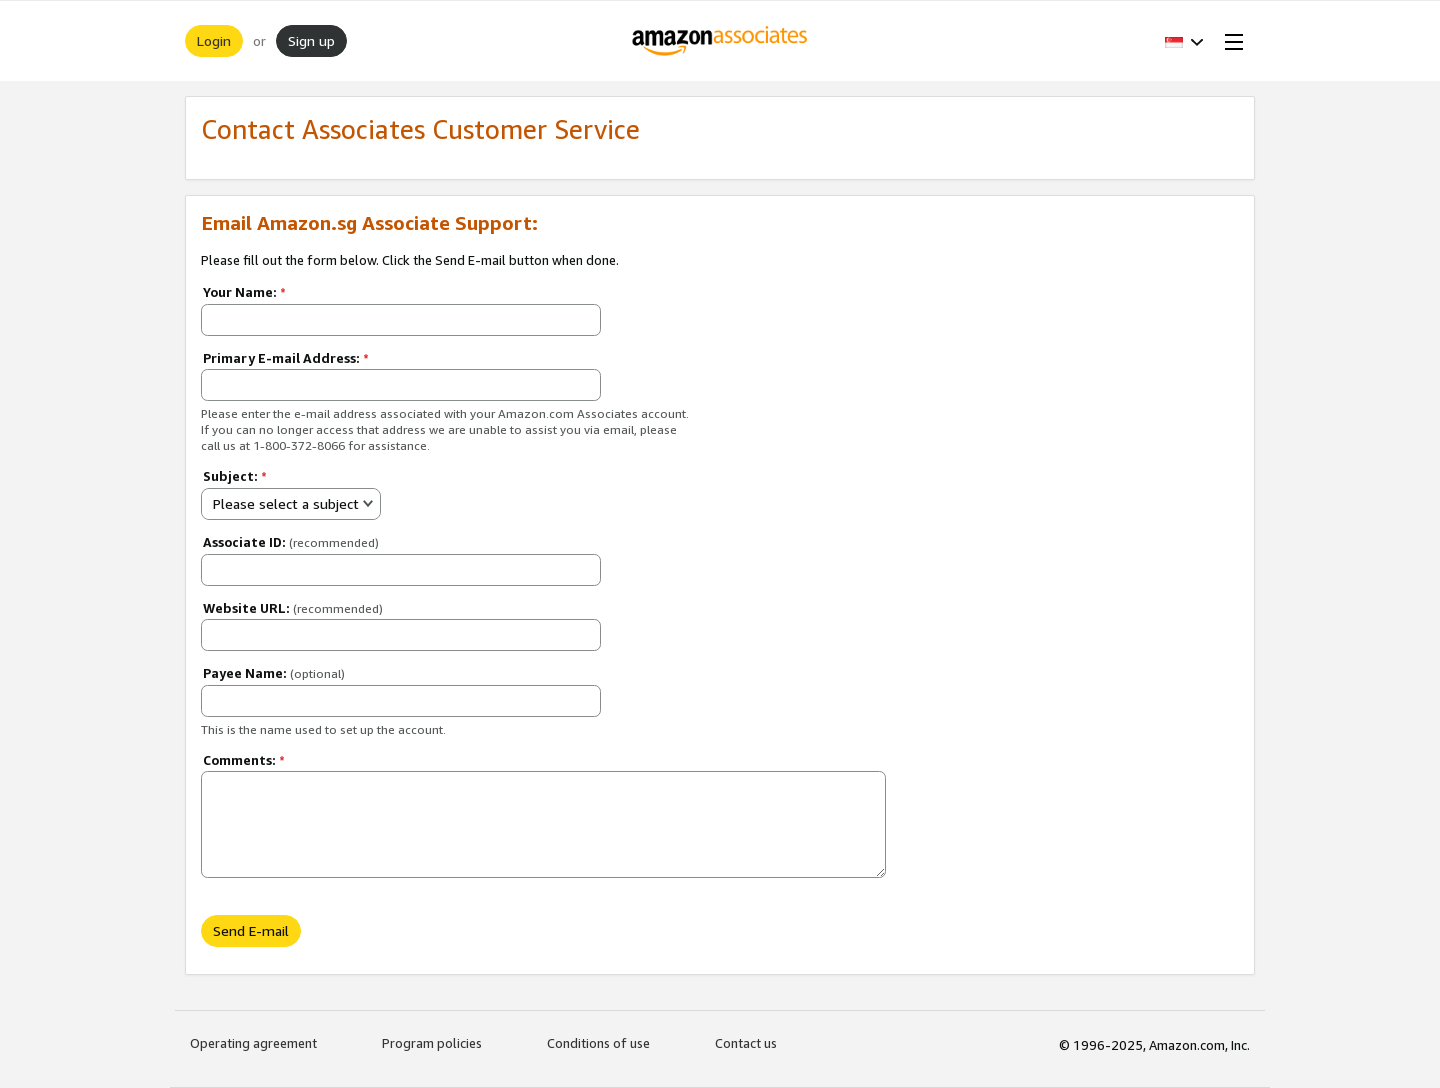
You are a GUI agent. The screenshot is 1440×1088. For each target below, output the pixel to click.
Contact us (746, 1043)
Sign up (311, 40)
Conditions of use (598, 1043)
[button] (1184, 41)
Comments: (244, 760)
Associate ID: (291, 542)
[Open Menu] (1230, 41)
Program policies (432, 1043)
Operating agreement (253, 1043)
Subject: (235, 476)
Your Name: (244, 292)
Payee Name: (274, 673)
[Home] (720, 41)
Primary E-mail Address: (286, 358)
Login (214, 40)
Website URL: (293, 608)
